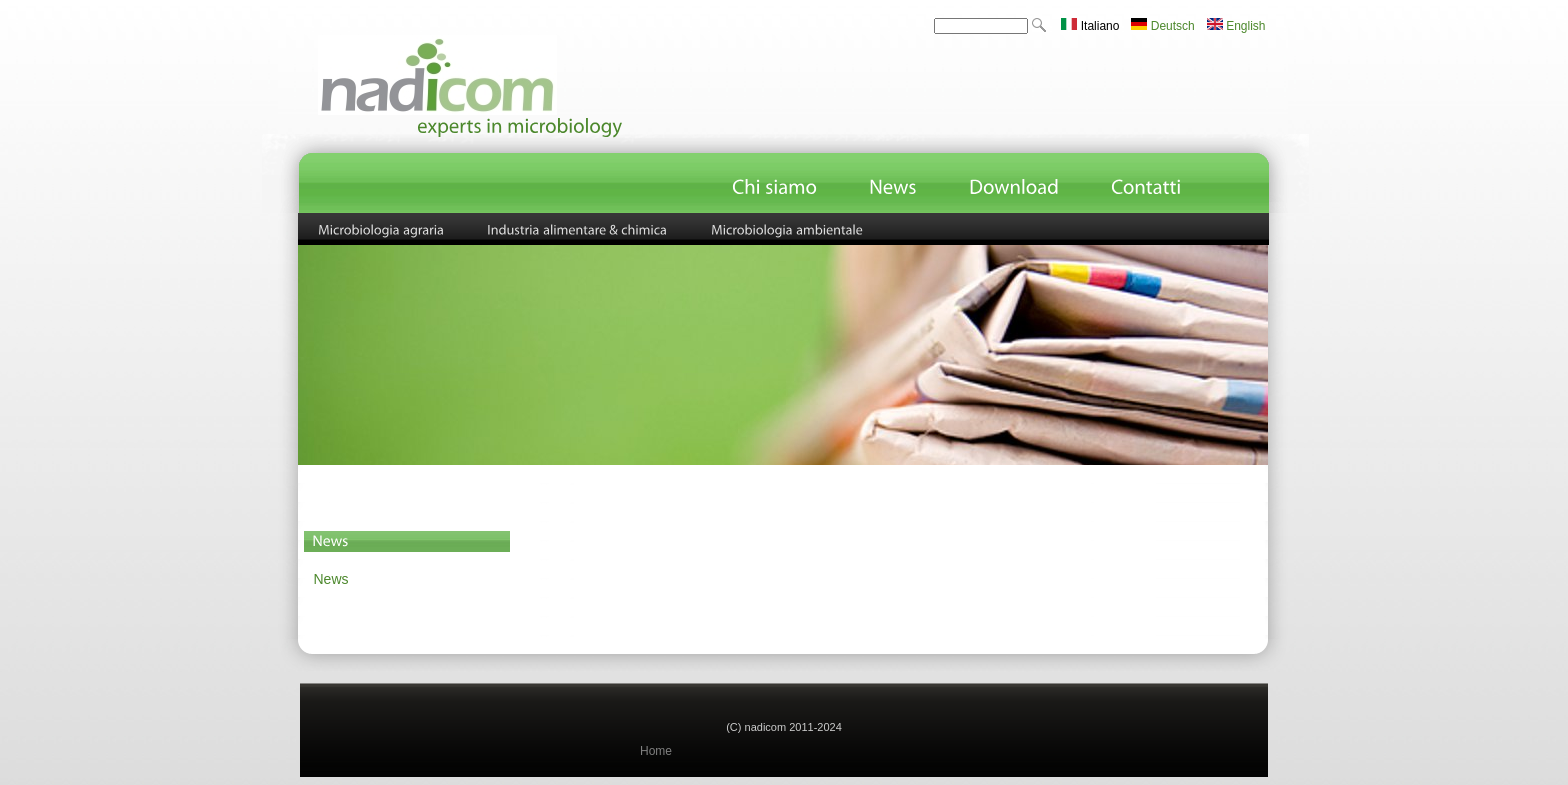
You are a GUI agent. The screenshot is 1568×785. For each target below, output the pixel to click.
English (1236, 26)
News (331, 579)
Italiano (1090, 26)
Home (656, 751)
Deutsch (1162, 26)
